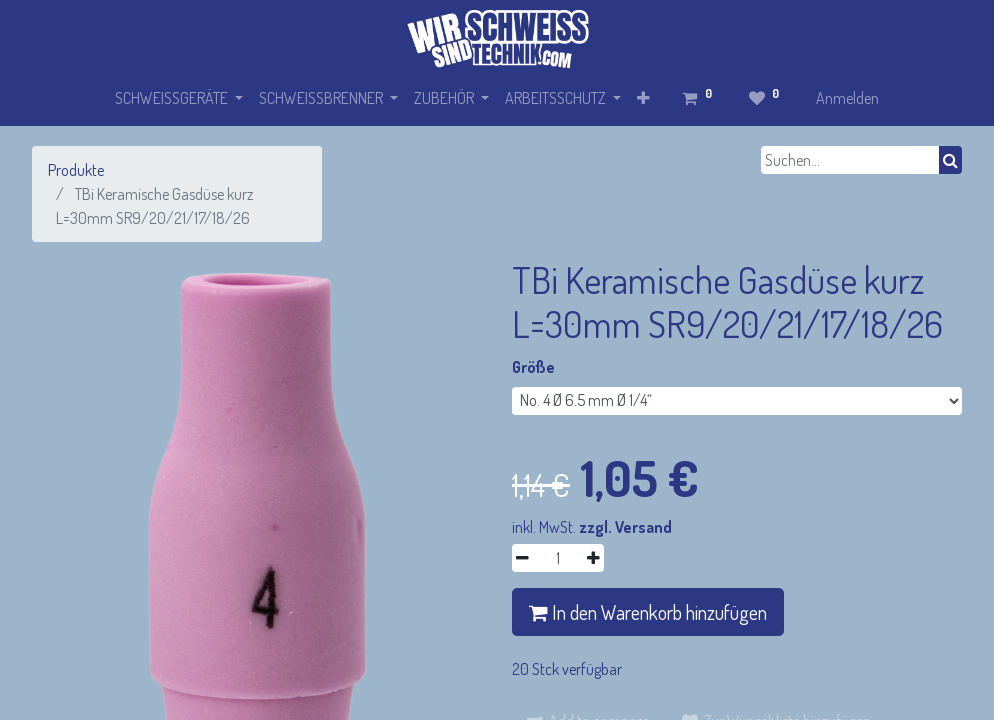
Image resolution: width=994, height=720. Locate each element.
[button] (643, 98)
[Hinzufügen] (593, 558)
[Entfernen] (522, 558)
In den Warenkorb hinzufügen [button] (648, 612)
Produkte (76, 170)
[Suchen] (950, 160)
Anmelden (847, 98)
